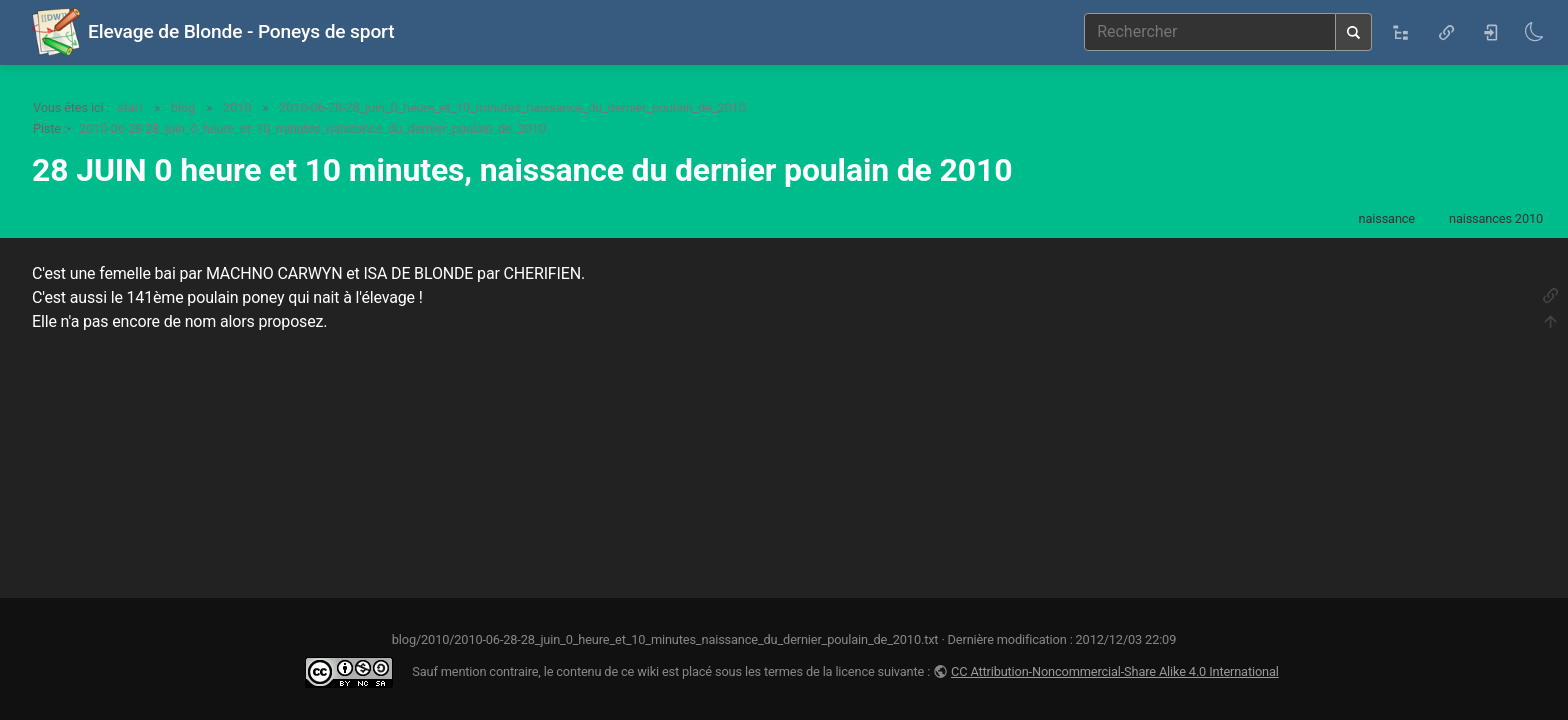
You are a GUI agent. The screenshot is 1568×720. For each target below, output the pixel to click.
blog (183, 107)
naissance (1387, 218)
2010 (237, 107)
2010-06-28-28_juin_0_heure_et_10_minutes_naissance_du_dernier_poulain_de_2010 (512, 107)
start (130, 107)
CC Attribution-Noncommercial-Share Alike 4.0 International (1115, 671)
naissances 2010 (1496, 218)
